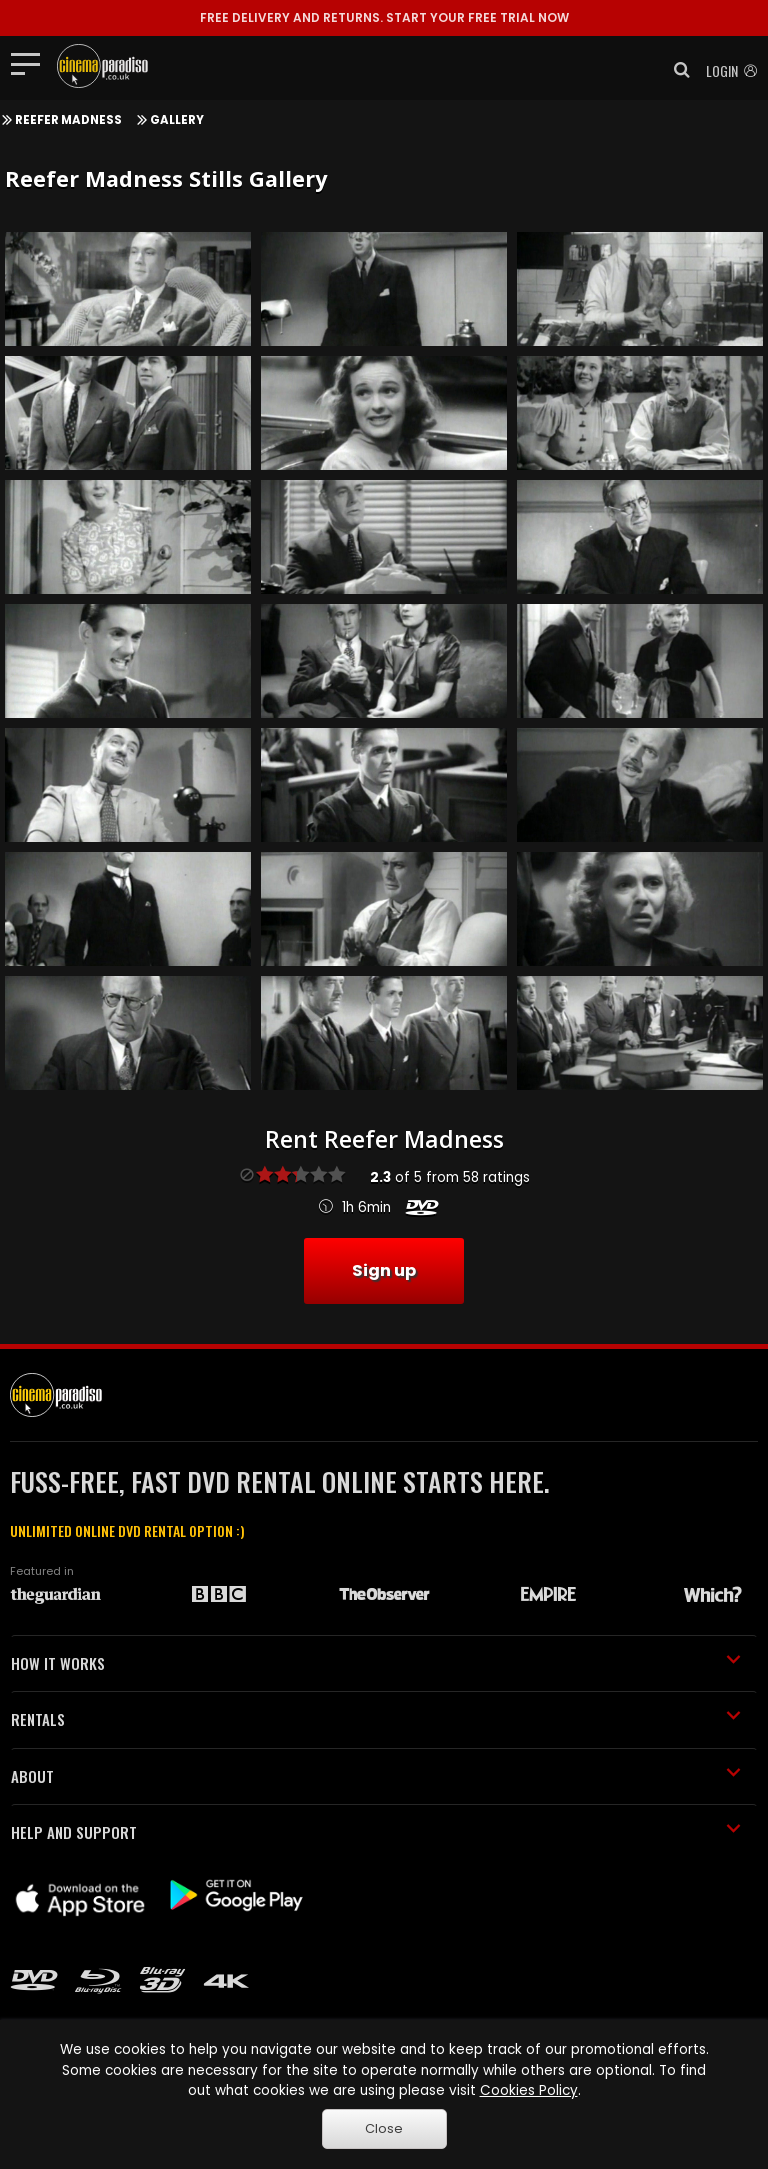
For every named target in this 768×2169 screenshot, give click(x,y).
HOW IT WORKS (376, 1663)
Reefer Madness (68, 120)
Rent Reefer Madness (384, 1139)
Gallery (177, 120)
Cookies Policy (529, 2090)
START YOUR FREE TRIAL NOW (384, 17)
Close (384, 2128)
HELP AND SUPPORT (376, 1832)
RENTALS (376, 1719)
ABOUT (376, 1776)
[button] (676, 70)
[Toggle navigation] (31, 63)
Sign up (384, 1270)
